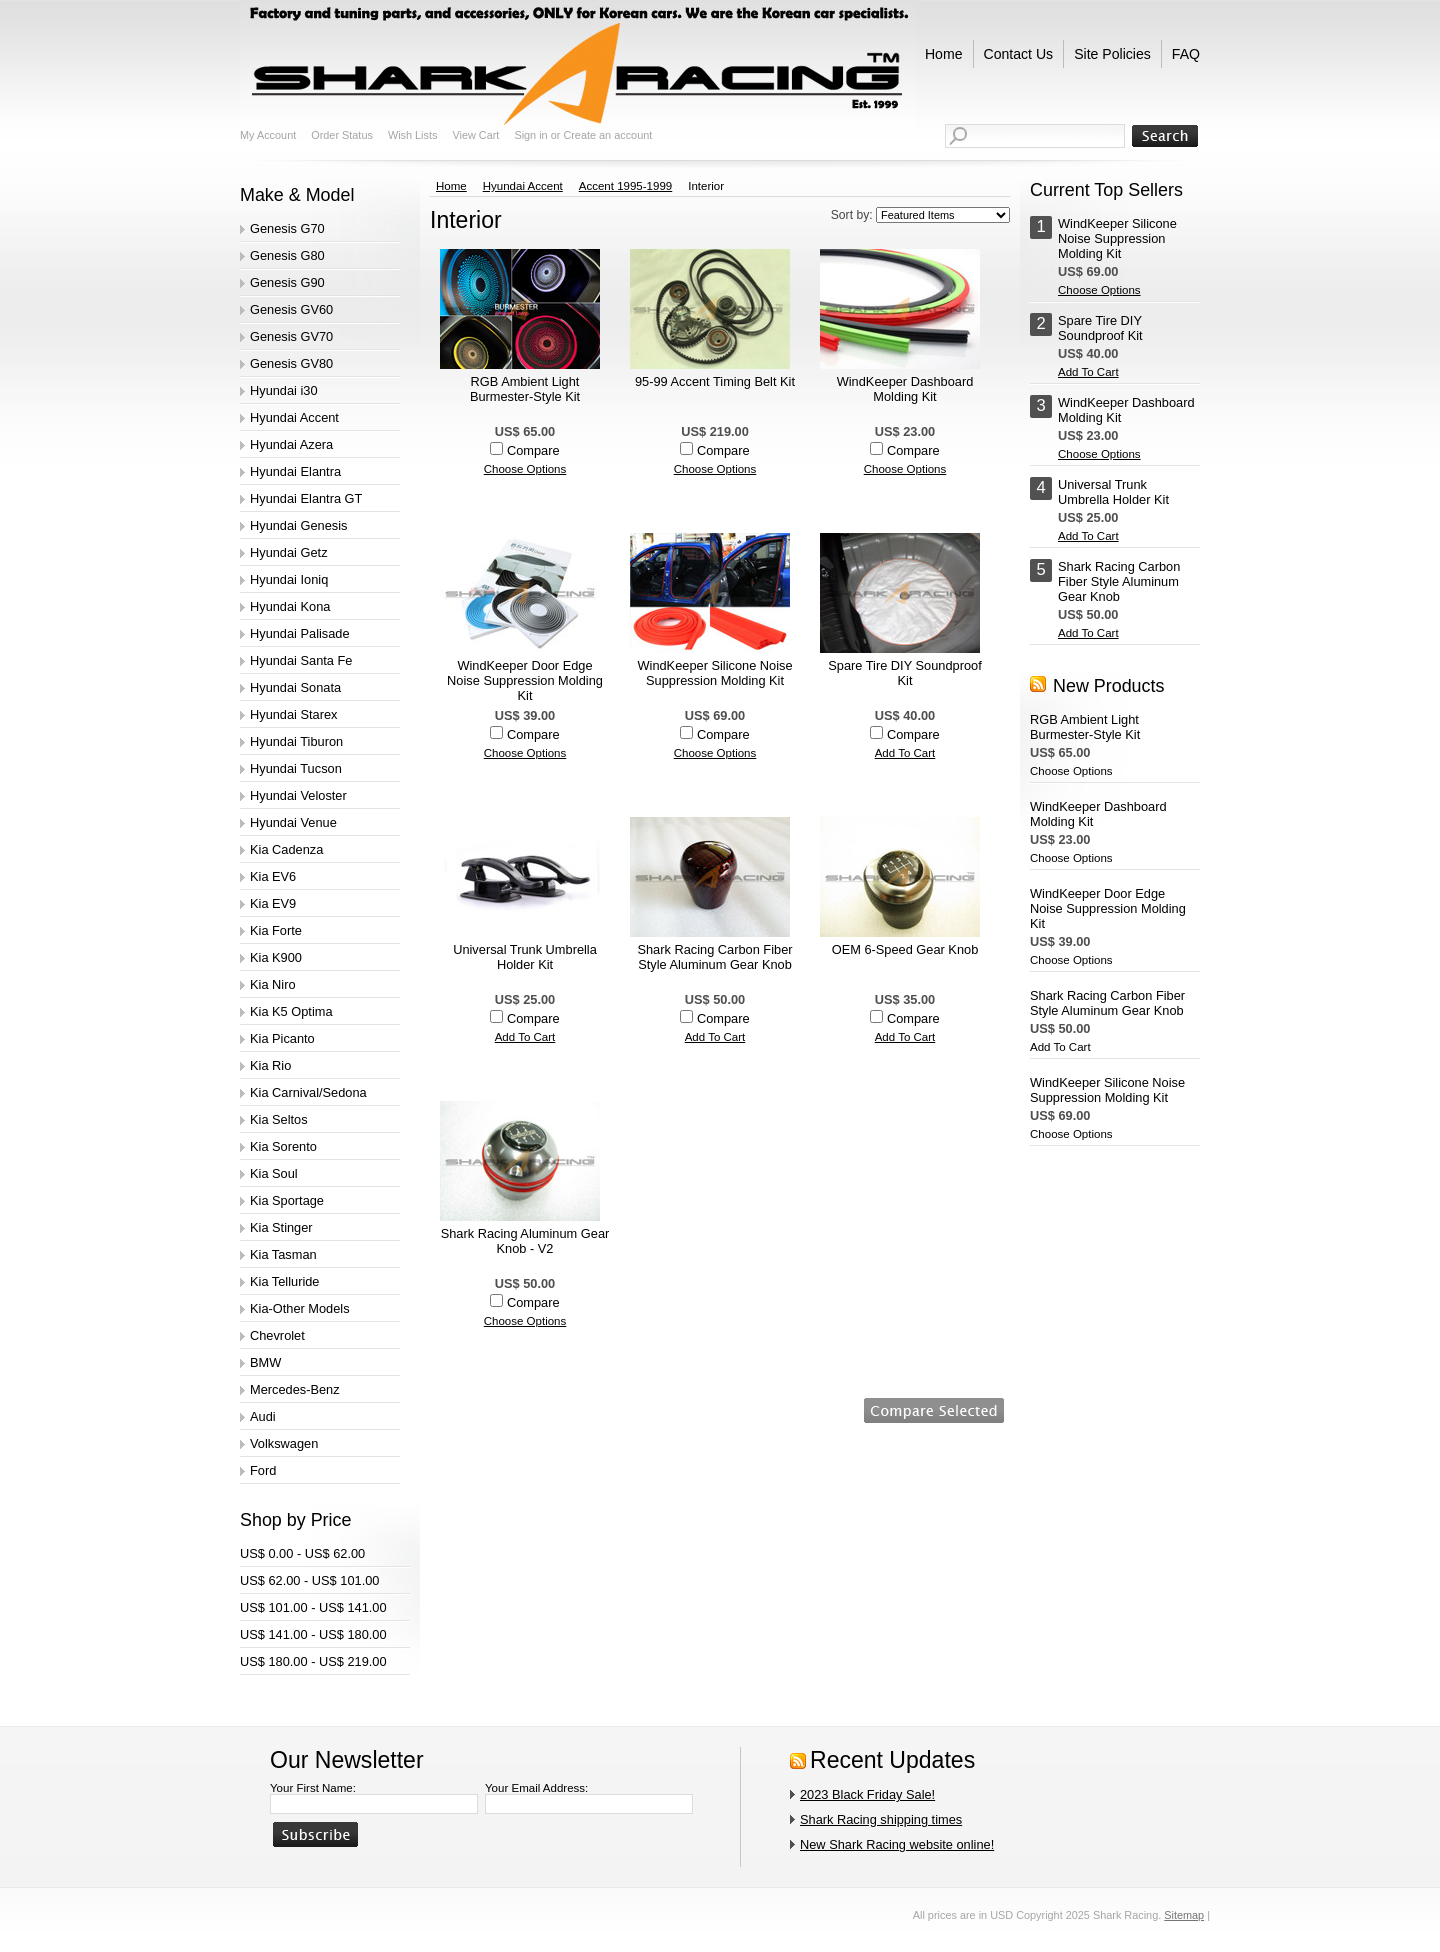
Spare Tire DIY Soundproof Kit (904, 673)
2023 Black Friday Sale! (867, 1794)
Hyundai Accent (294, 417)
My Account (268, 135)
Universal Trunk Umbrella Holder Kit (525, 957)
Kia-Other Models (300, 1308)
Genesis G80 (287, 255)
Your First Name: (313, 1788)
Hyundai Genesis (298, 525)
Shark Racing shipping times (881, 1819)
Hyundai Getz (289, 552)
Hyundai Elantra (295, 471)
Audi (263, 1416)
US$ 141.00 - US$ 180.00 (313, 1634)
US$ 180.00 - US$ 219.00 (313, 1661)
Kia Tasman (283, 1254)
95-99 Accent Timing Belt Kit (715, 381)
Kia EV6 (273, 876)
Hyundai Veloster (298, 795)
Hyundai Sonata (295, 687)
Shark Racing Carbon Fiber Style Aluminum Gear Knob (714, 957)
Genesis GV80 (291, 363)
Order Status (342, 135)
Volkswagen (284, 1443)
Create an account (607, 135)
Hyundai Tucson (296, 768)
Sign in (530, 135)
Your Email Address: (536, 1788)
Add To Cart (905, 753)
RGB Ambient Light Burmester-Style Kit (525, 389)
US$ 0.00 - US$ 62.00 (302, 1553)
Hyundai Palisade (300, 633)
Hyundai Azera (291, 444)
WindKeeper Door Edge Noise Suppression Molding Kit (525, 680)
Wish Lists (413, 135)
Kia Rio (270, 1065)
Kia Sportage (287, 1200)
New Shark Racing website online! (897, 1844)
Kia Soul (274, 1173)
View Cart (475, 135)
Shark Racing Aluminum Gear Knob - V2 (525, 1241)
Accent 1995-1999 (625, 186)
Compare (533, 450)
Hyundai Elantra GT (306, 498)
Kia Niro (273, 984)
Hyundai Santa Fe (301, 660)
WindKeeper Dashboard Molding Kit (905, 389)
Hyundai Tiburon (296, 741)
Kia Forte (276, 930)
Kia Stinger (281, 1227)
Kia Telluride (284, 1281)
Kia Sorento (283, 1146)
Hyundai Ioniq (289, 579)
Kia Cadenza (286, 849)
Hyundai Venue (293, 822)
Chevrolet (277, 1335)
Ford (263, 1470)
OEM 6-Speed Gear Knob (905, 949)
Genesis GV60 (291, 309)
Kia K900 (276, 957)
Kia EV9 (273, 903)
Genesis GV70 (291, 336)
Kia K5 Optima (291, 1011)
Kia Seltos (279, 1119)
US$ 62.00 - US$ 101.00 (309, 1580)
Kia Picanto (282, 1038)
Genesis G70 (287, 228)
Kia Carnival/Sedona (308, 1092)
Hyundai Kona (290, 606)
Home (451, 186)
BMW (265, 1362)
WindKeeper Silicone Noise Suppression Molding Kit (714, 673)
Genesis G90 (287, 282)
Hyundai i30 (284, 390)
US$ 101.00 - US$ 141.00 (313, 1607)
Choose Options (525, 469)
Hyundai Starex (294, 714)
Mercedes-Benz (295, 1389)
